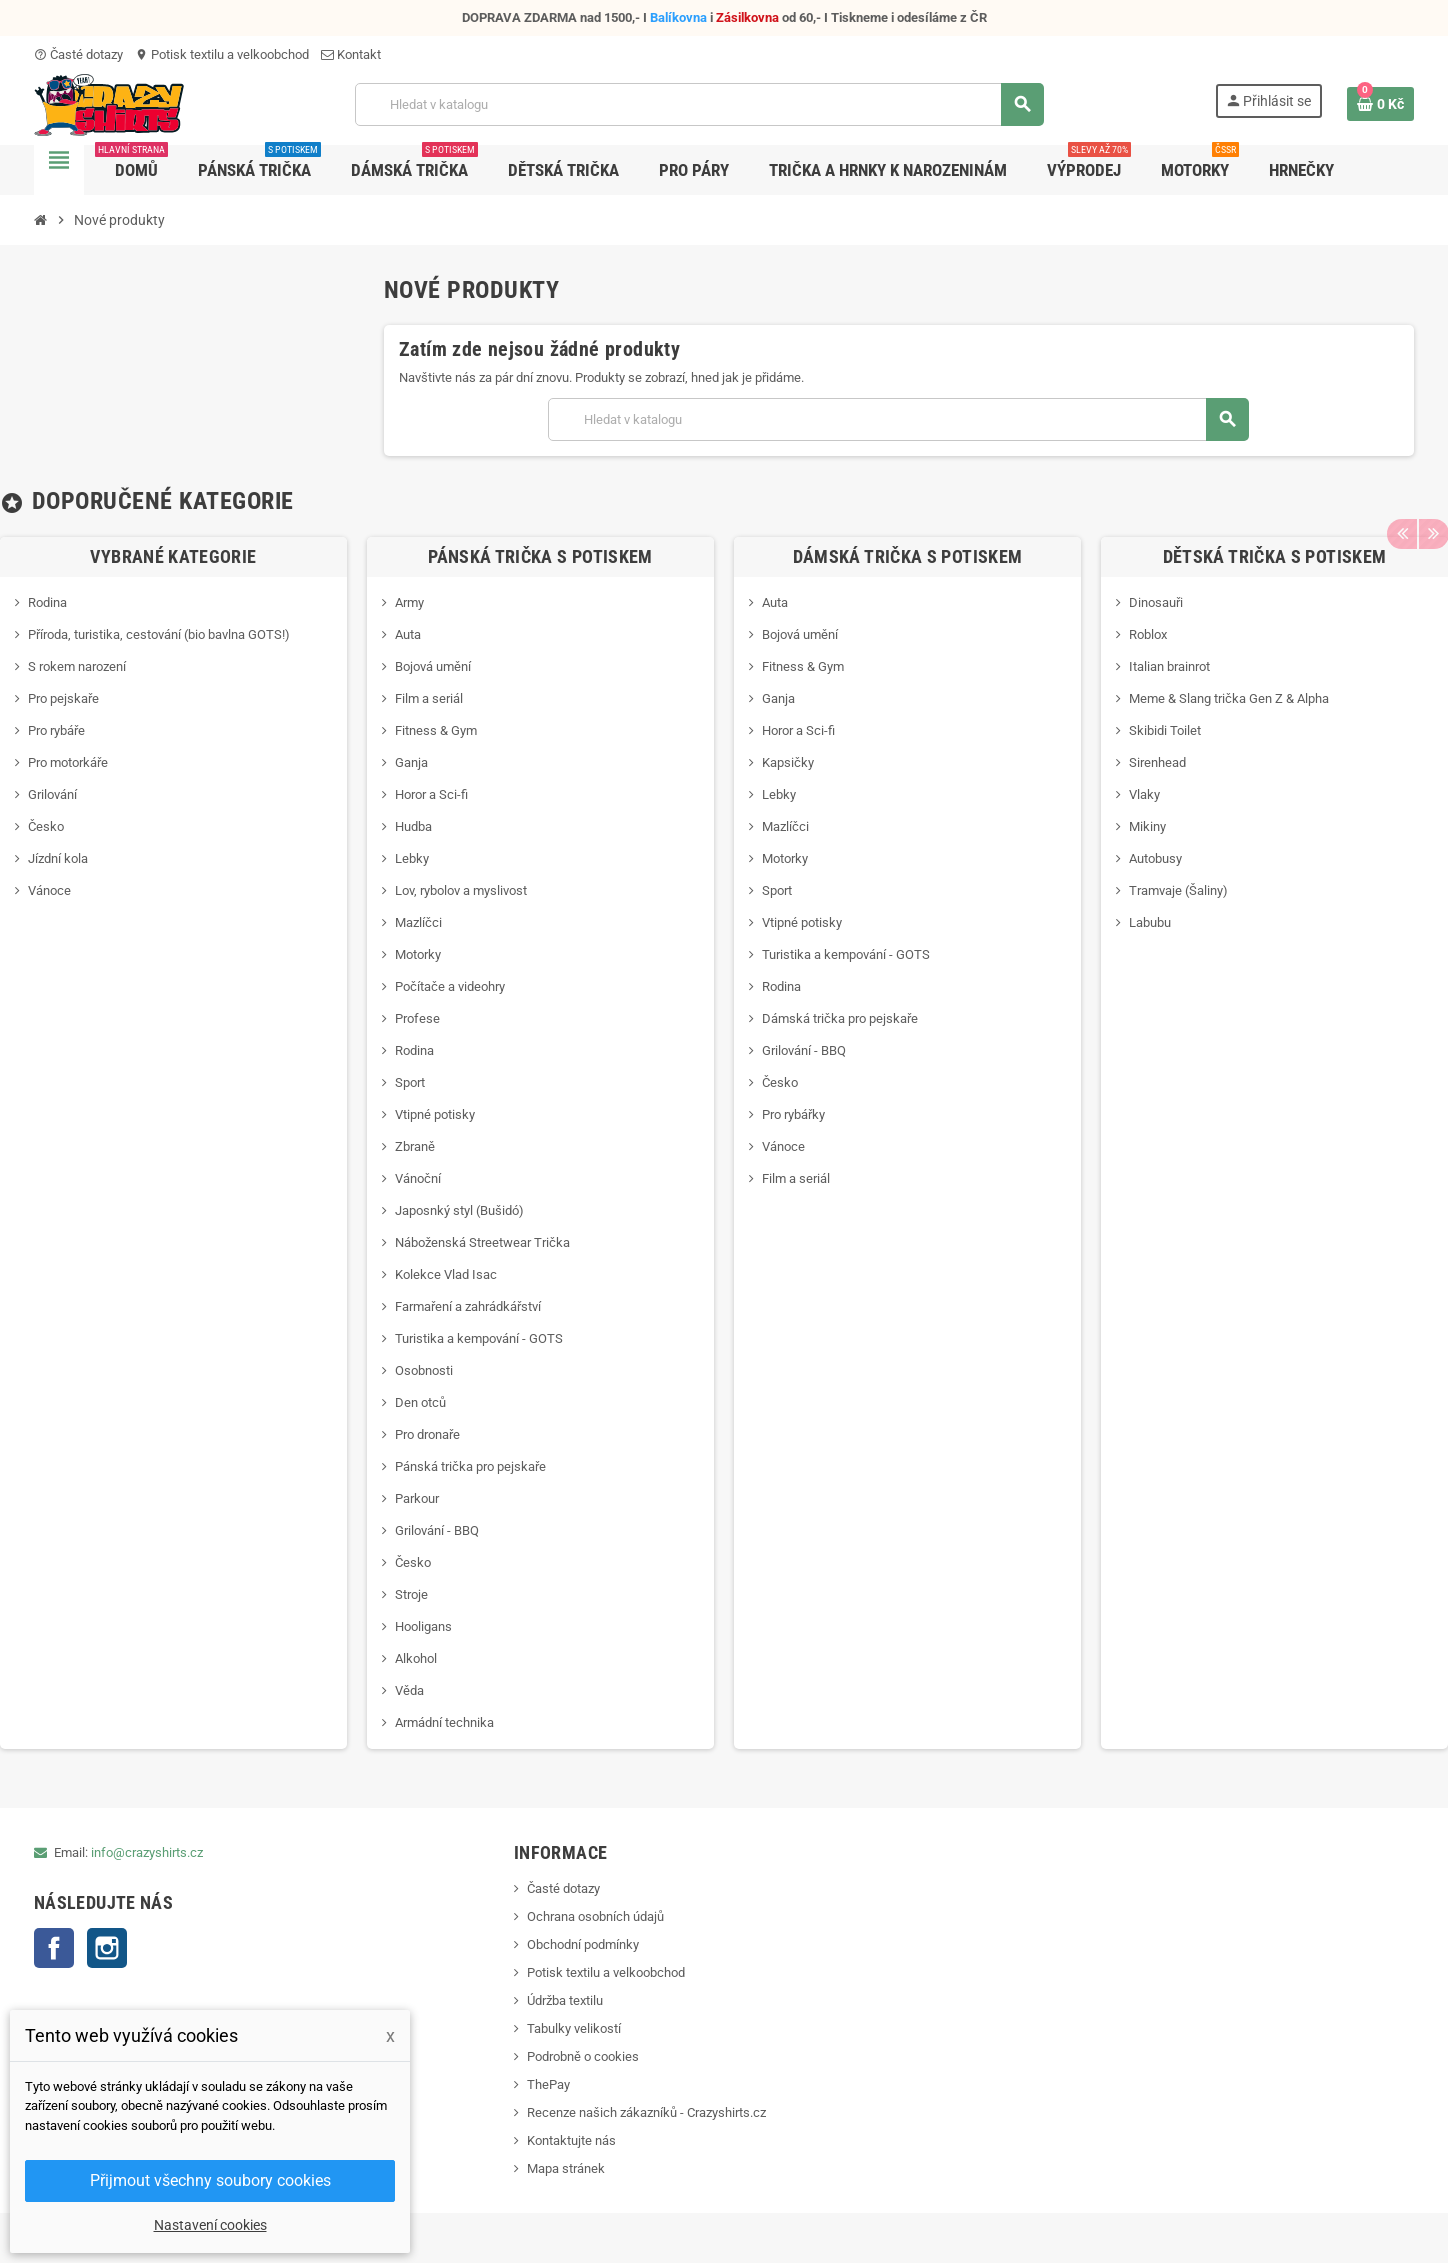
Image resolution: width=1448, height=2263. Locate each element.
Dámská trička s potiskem (908, 556)
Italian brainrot (1169, 666)
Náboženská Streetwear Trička (482, 1242)
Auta (408, 634)
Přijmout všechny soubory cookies (210, 2180)
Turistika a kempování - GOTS (479, 1338)
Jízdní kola (58, 858)
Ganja (411, 762)
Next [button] (1433, 501)
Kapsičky (788, 762)
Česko (46, 826)
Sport (410, 1082)
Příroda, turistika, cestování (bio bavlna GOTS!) (159, 634)
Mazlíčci (418, 922)
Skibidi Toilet (1165, 730)
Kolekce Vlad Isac (446, 1274)
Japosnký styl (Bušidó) (459, 1210)
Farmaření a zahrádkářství (468, 1306)
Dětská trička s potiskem (1275, 556)
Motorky (418, 954)
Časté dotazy (78, 54)
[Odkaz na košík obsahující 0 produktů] (1380, 104)
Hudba (413, 826)
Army (409, 602)
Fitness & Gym (436, 730)
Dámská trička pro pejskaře (840, 1018)
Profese (417, 1018)
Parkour (417, 1498)
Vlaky (1144, 794)
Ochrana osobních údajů (595, 1916)
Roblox (1148, 634)
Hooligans (423, 1626)
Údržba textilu (565, 2000)
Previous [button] (1402, 501)
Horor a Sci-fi (431, 794)
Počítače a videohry (450, 986)
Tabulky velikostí (574, 2028)
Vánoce (49, 890)
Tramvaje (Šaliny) (1178, 890)
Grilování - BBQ (437, 1530)
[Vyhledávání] (699, 104)
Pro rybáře (56, 730)
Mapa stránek (566, 2168)
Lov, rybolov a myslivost (461, 890)
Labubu (1150, 922)
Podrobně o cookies (583, 2056)
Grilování (52, 794)
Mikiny (1147, 826)
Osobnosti (424, 1370)
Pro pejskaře (63, 698)
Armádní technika (444, 1722)
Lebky (412, 858)
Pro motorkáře (68, 762)
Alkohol (416, 1658)
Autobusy (1155, 858)
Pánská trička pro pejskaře (470, 1466)
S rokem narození (77, 666)
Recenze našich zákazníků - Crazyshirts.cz (646, 2112)
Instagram (107, 1948)
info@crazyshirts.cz (147, 1852)
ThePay (548, 2084)
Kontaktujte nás (571, 2140)
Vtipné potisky (435, 1114)
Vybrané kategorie (173, 556)
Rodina (47, 602)
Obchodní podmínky (583, 1944)
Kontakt (351, 54)
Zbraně (415, 1146)
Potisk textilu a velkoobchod (222, 54)
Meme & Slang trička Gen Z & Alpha (1229, 698)
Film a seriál (429, 698)
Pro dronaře (427, 1434)
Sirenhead (1157, 762)
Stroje (411, 1594)
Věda (409, 1690)
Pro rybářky (793, 1114)
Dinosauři (1156, 602)
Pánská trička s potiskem (540, 556)
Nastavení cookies (210, 2225)
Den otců (420, 1402)
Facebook (54, 1948)
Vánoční (418, 1178)
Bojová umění (433, 666)
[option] (540, 1143)
